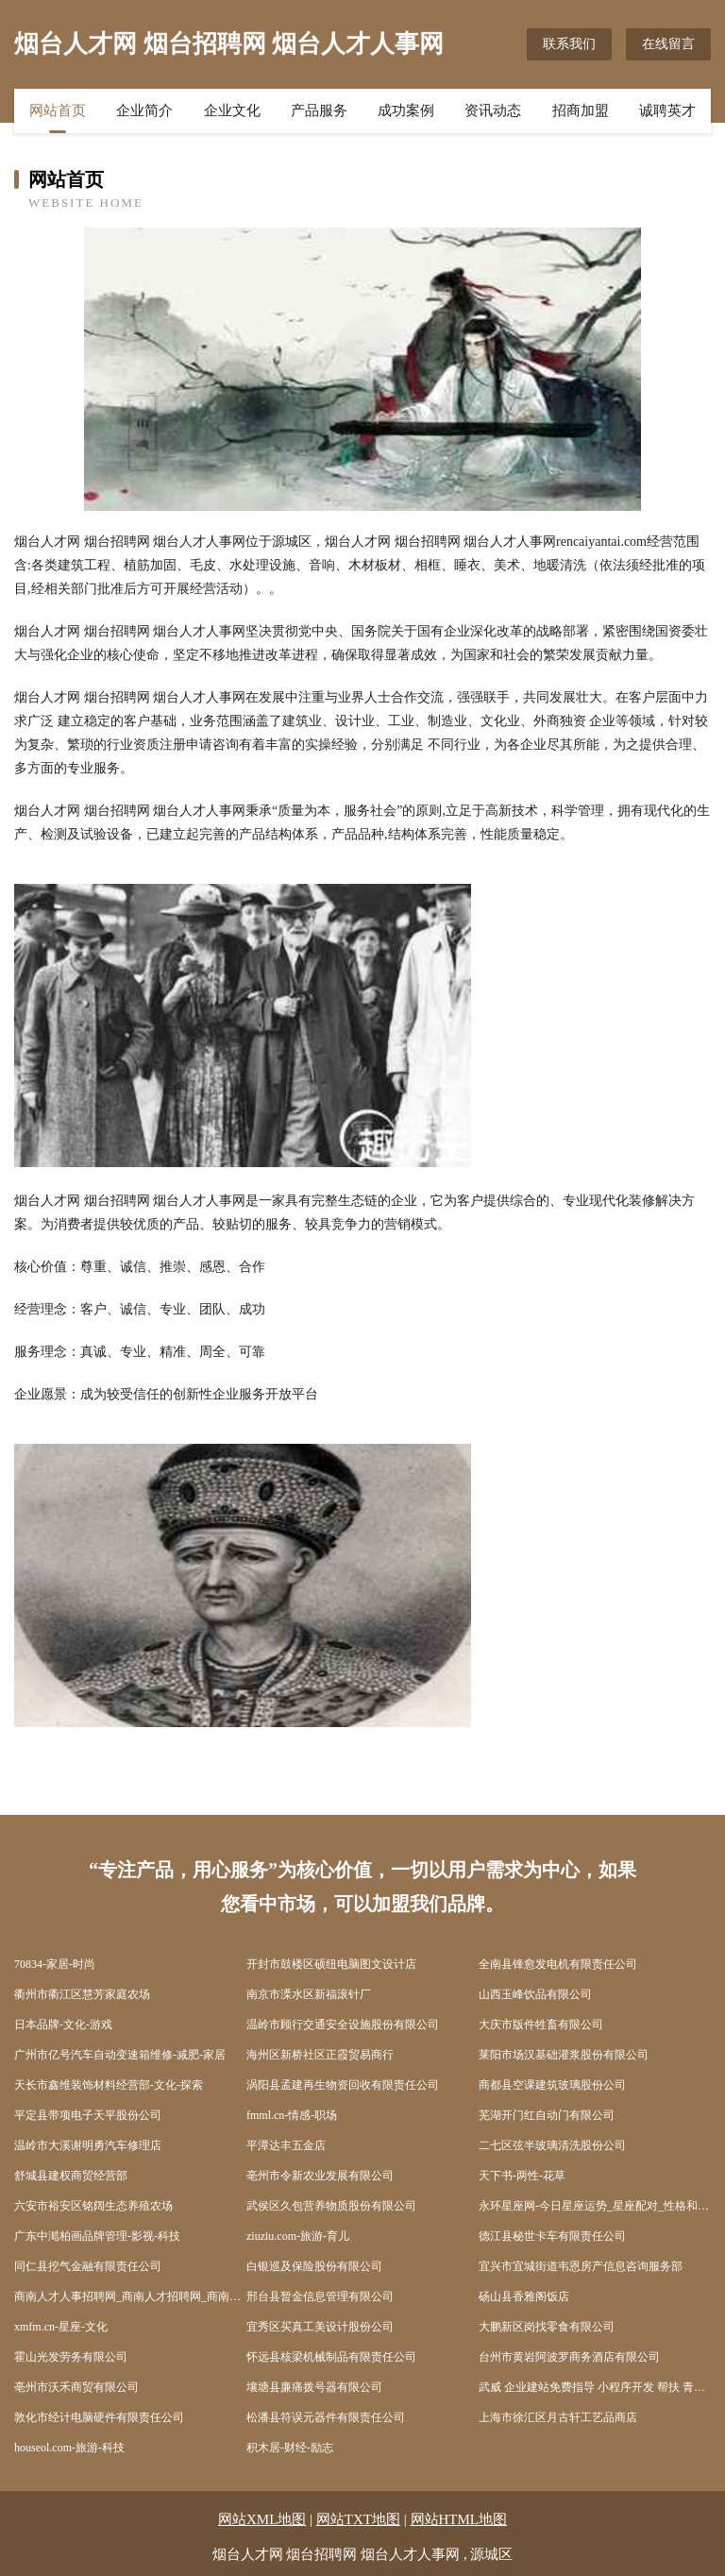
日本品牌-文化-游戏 (63, 2024)
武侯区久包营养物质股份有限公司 (331, 2205)
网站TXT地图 (358, 2519)
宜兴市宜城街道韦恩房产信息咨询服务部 (581, 2266)
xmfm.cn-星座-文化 (61, 2326)
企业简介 (144, 110)
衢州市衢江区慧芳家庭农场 (82, 1994)
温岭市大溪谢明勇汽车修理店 (87, 2145)
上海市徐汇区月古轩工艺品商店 (558, 2417)
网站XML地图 (262, 2519)
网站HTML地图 (459, 2519)
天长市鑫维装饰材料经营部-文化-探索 (108, 2085)
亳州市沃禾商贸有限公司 (76, 2387)
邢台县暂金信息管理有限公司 (320, 2296)
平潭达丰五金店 (286, 2145)
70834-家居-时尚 (54, 1964)
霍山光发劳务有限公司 (70, 2357)
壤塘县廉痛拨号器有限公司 (314, 2387)
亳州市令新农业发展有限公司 (320, 2175)
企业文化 (232, 110)
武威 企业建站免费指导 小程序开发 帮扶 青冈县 (595, 2387)
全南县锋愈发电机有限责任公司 (558, 1964)
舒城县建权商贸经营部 (70, 2175)
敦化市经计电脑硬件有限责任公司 (99, 2417)
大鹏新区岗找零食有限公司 (547, 2326)
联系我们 (569, 44)
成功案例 (406, 110)
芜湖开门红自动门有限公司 (547, 2115)
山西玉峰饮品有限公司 (535, 1994)
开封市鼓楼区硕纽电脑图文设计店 (331, 1964)
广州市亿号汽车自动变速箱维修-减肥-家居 (120, 2054)
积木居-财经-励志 (289, 2447)
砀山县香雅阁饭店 (524, 2296)
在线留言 (668, 44)
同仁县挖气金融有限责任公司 (87, 2266)
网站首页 (57, 110)
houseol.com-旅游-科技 (69, 2447)
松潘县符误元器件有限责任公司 (325, 2417)
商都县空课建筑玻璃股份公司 (552, 2085)
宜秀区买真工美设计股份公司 (320, 2326)
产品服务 (319, 110)
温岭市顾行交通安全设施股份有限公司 (342, 2024)
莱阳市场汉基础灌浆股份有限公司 (564, 2054)
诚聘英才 (667, 110)
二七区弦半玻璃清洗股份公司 (552, 2145)
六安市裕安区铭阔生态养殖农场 (93, 2205)
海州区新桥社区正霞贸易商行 (320, 2054)
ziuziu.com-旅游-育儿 (297, 2236)
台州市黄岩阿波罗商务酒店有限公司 (569, 2357)
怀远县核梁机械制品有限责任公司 (331, 2357)
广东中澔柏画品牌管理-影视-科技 (97, 2236)
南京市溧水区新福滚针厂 (308, 1994)
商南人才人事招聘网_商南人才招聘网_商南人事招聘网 (130, 2296)
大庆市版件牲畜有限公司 (541, 2024)
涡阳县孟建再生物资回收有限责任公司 (342, 2085)
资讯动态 (492, 110)
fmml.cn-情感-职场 (291, 2115)
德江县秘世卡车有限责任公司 (552, 2236)
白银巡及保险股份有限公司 (314, 2266)
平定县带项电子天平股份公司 (87, 2115)
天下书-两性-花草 (522, 2175)
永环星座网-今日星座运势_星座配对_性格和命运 (595, 2205)
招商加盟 (580, 110)
